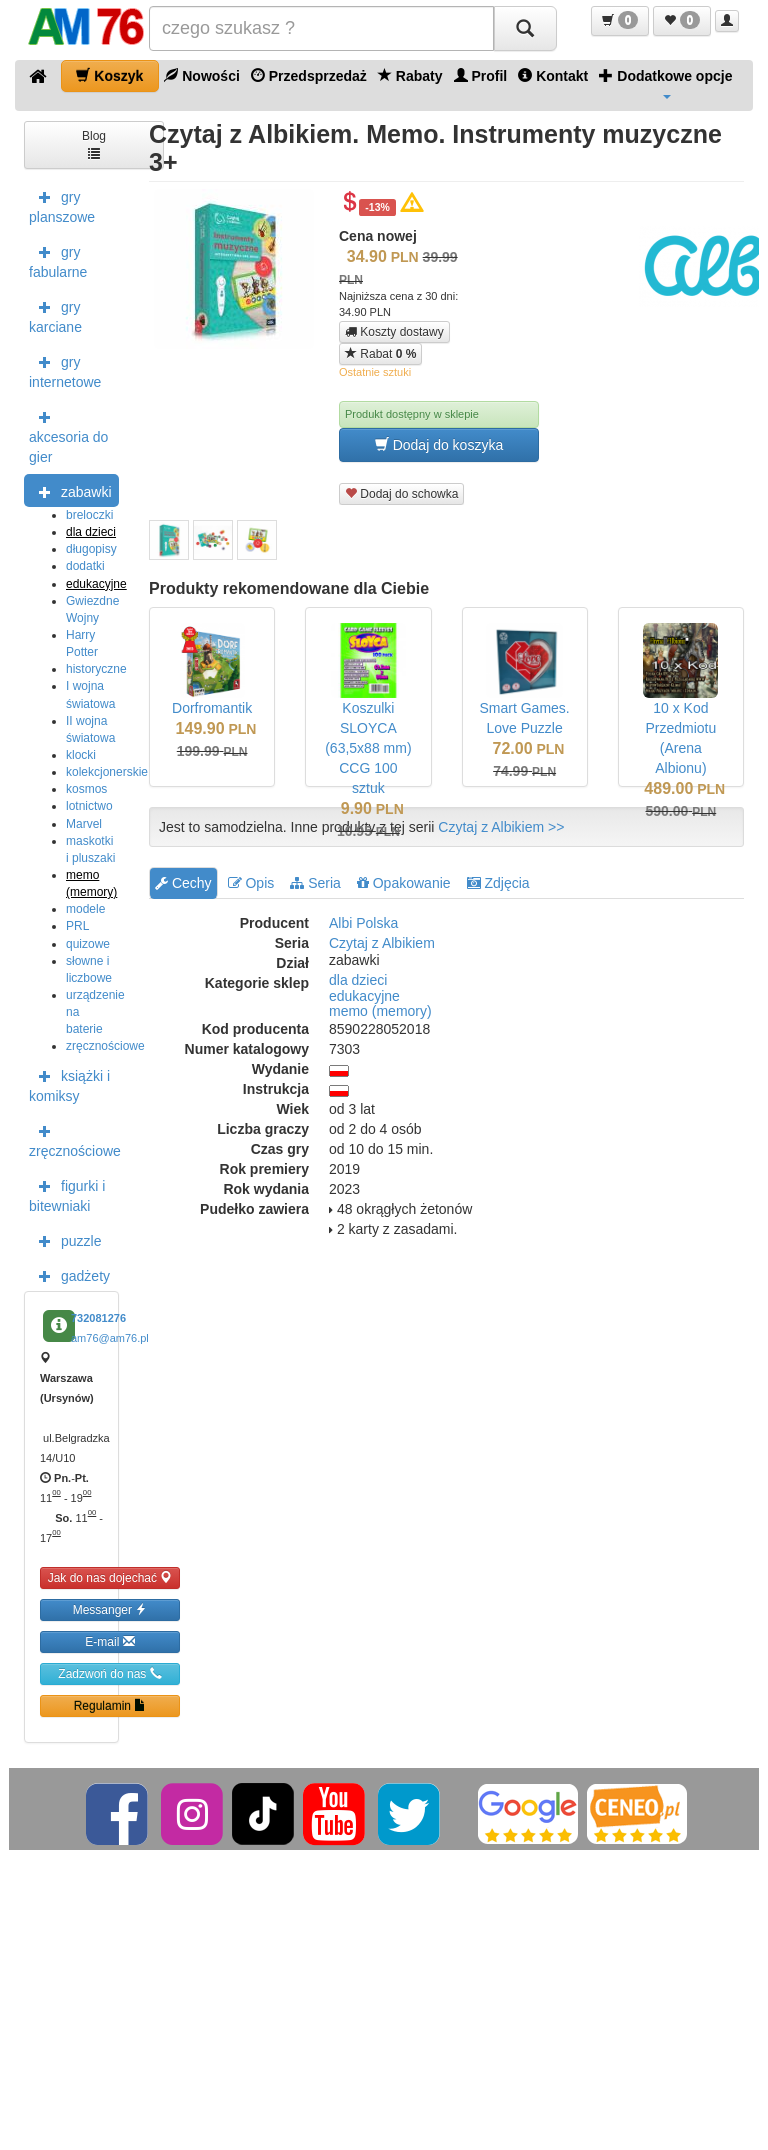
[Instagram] (193, 1813)
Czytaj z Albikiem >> (501, 827)
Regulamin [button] (110, 1705)
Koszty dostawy (394, 332)
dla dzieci (91, 532)
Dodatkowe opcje (665, 83)
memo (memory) (380, 1011)
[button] (620, 21)
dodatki (85, 566)
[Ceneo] (637, 1813)
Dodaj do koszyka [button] (439, 444)
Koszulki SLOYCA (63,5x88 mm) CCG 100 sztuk (368, 748)
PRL (77, 926)
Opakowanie (404, 883)
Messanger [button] (110, 1609)
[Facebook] (118, 1813)
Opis (251, 883)
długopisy (91, 549)
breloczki (89, 515)
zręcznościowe (105, 1046)
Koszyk (109, 75)
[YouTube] (335, 1813)
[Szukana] (321, 28)
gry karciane (55, 315)
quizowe (88, 944)
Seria (315, 883)
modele (85, 909)
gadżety (69, 1275)
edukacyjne (96, 584)
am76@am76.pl (110, 1338)
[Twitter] (410, 1813)
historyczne (96, 669)
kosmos (86, 789)
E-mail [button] (109, 1641)
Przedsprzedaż (309, 75)
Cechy (183, 883)
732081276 (98, 1318)
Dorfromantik (212, 708)
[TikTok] (263, 1813)
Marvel (84, 824)
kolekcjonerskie (107, 772)
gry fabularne (58, 260)
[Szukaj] (525, 28)
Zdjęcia (498, 883)
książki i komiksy (69, 1084)
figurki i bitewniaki (67, 1194)
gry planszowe (62, 205)
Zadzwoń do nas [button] (109, 1673)
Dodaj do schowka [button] (401, 493)
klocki (81, 755)
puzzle (65, 1240)
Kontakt (553, 75)
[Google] (528, 1813)
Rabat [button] (380, 353)
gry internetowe (65, 370)
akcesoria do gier (68, 435)
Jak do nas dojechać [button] (110, 1577)
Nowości (201, 75)
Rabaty (410, 75)
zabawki (70, 491)
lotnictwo (89, 806)
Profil (481, 75)
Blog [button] (94, 143)
